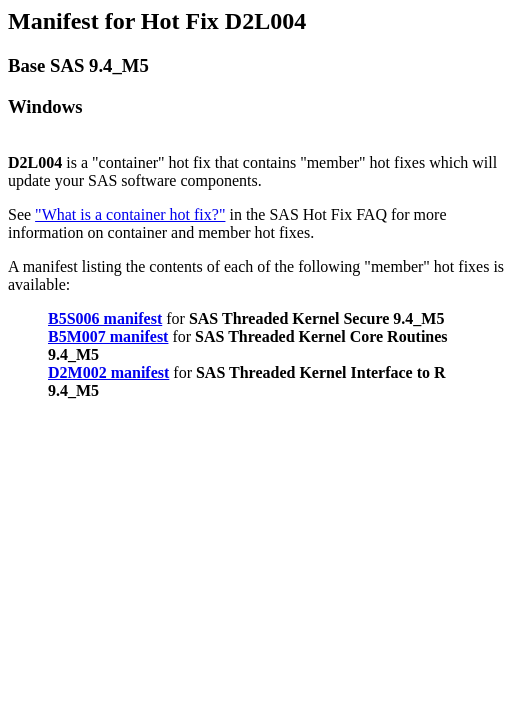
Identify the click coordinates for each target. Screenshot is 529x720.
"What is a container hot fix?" (130, 214)
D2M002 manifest (108, 372)
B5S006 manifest (105, 318)
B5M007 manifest (108, 336)
